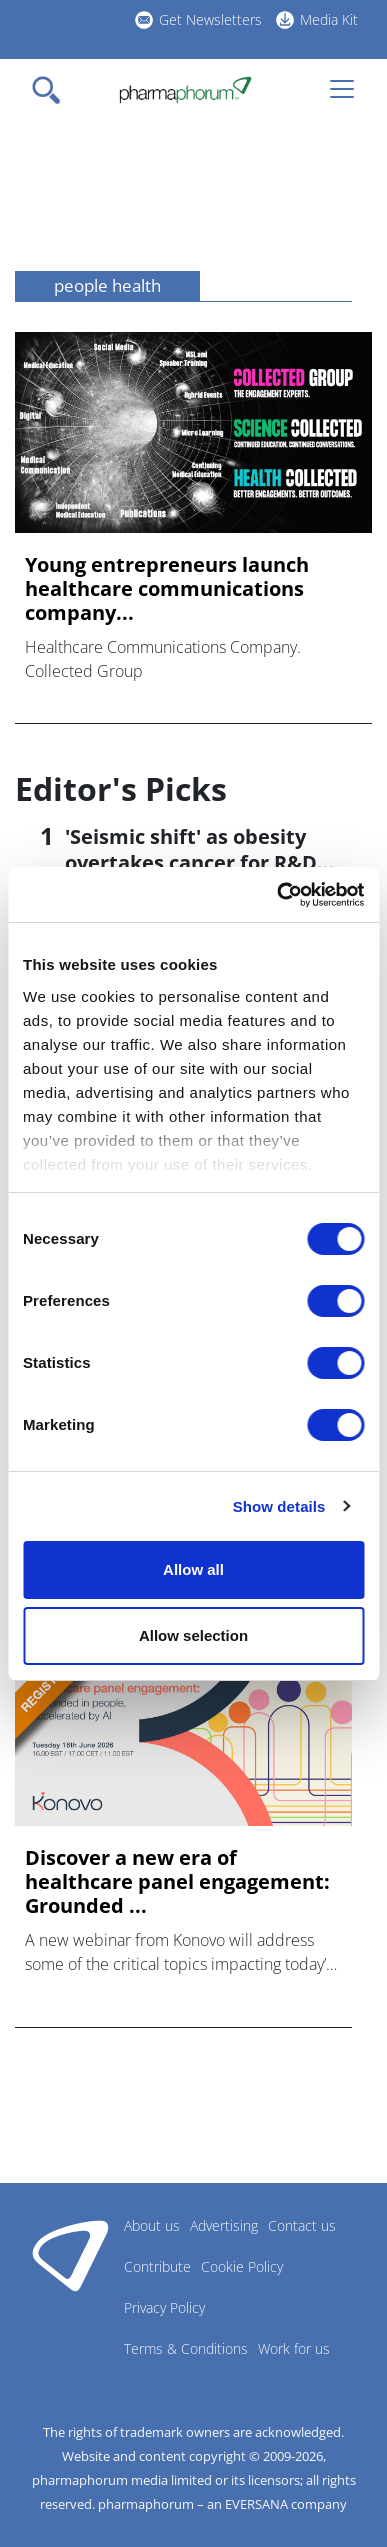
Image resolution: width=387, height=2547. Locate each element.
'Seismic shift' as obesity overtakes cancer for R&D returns (191, 862)
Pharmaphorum (70, 2255)
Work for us (294, 2348)
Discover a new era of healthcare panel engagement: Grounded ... (177, 1882)
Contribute (157, 2266)
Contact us (302, 2225)
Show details (279, 1506)
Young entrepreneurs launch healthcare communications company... (167, 589)
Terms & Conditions (186, 2348)
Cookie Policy (242, 2266)
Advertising (224, 2225)
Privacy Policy (164, 2307)
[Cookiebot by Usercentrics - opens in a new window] (277, 895)
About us (152, 2225)
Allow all (193, 1569)
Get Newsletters (210, 19)
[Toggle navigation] (52, 90)
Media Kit (329, 19)
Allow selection (193, 1635)
